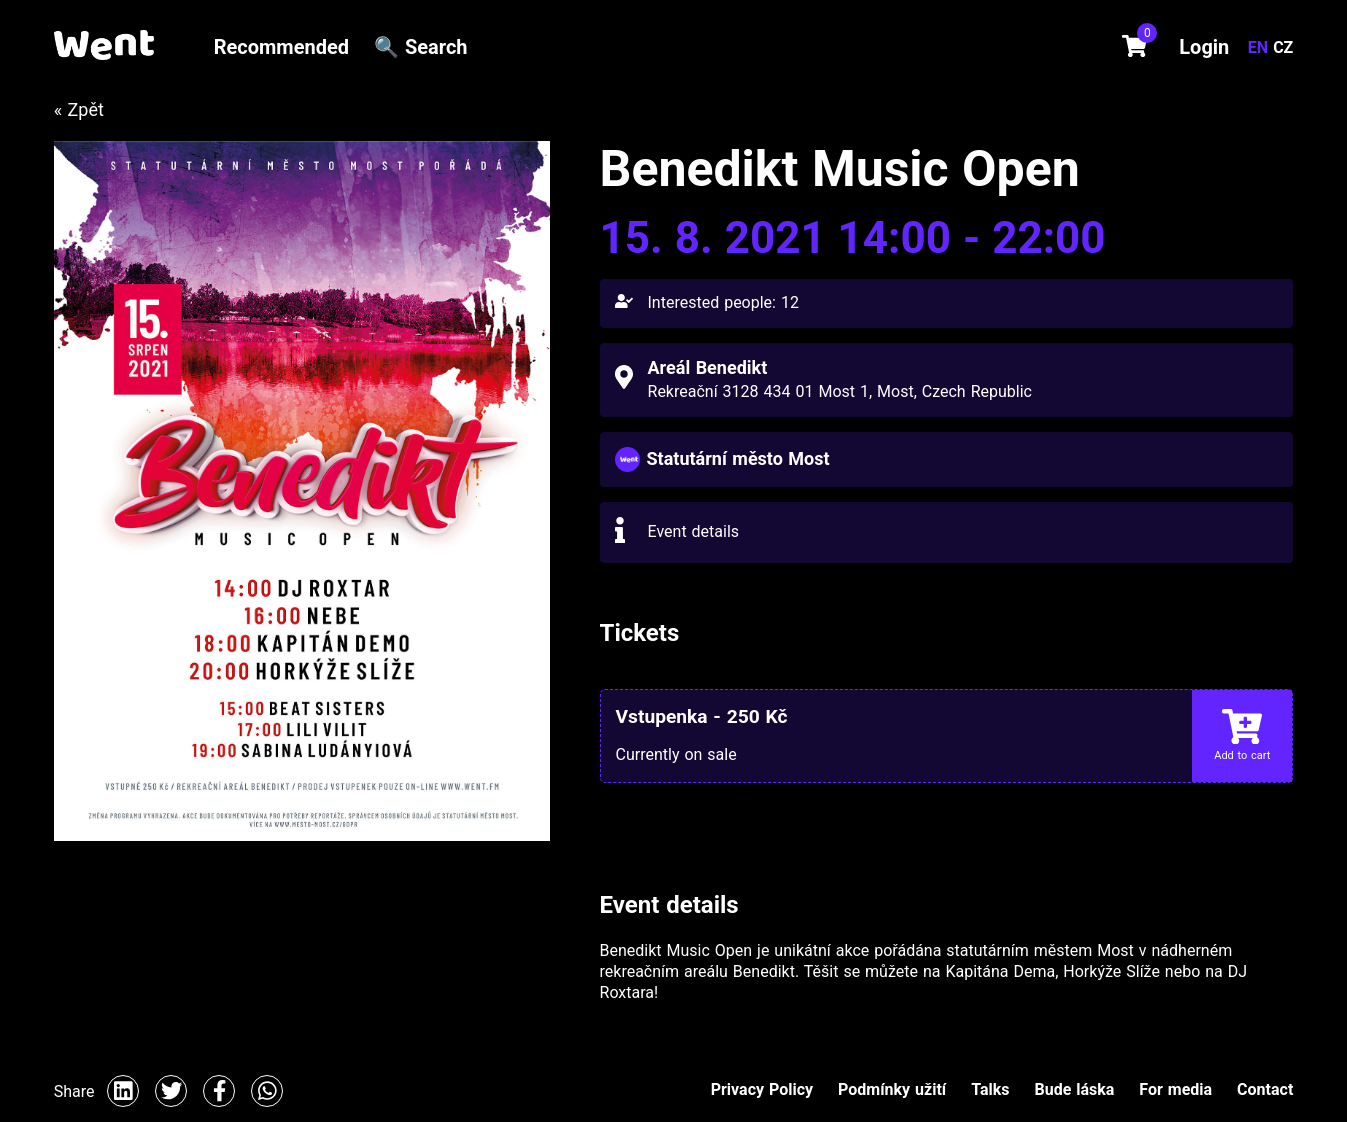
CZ (1283, 47)
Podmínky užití (892, 1089)
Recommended (281, 47)
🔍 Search (421, 47)
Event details (694, 531)
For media (1175, 1089)
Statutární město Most (738, 458)
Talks (990, 1089)
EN (1260, 47)
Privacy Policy (762, 1089)
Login (1204, 47)
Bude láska (1074, 1089)
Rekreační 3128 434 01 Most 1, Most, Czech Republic (840, 391)
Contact (1265, 1089)
